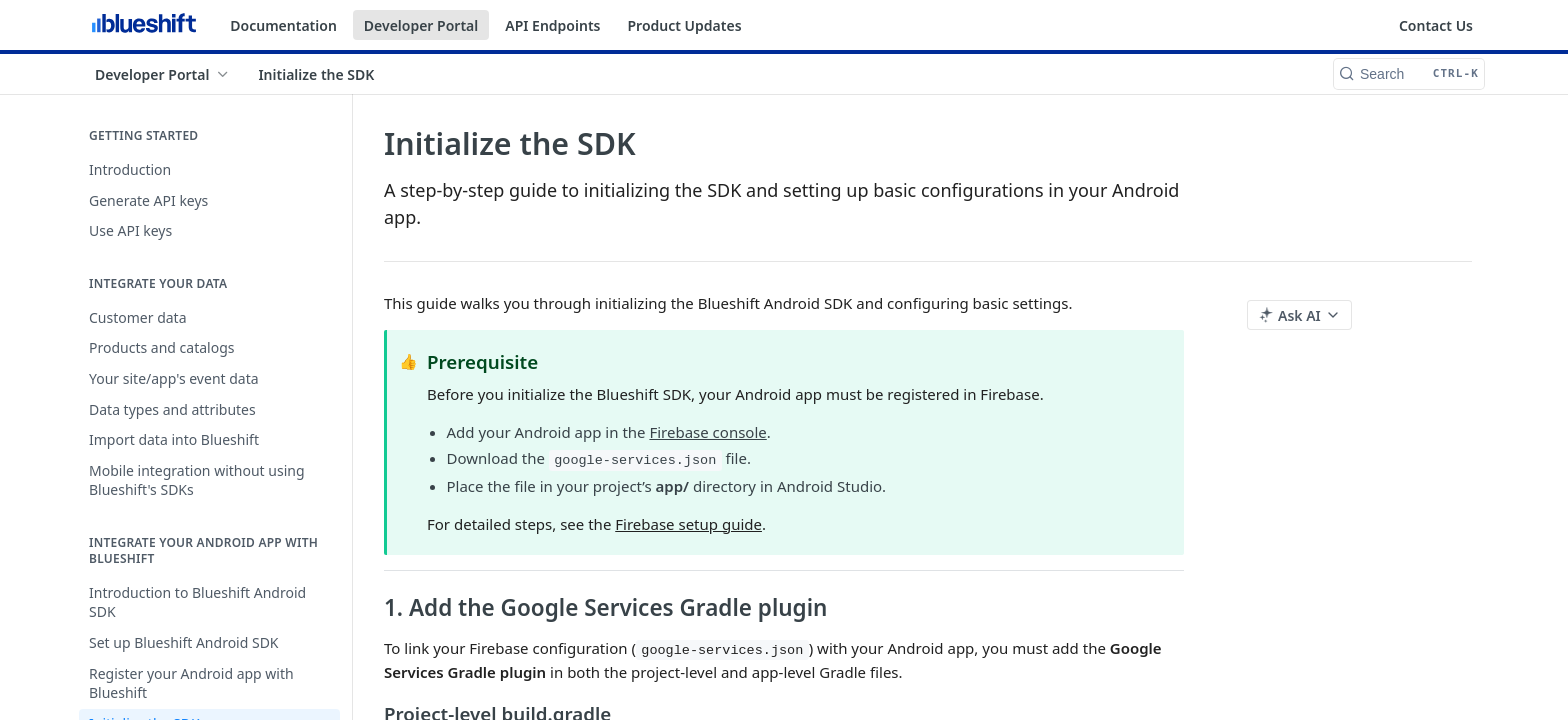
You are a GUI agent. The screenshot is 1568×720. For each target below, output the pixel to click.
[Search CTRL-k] (1409, 74)
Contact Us (1436, 25)
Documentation (283, 25)
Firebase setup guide (688, 524)
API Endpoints (552, 25)
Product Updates (684, 25)
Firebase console (707, 432)
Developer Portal (421, 25)
